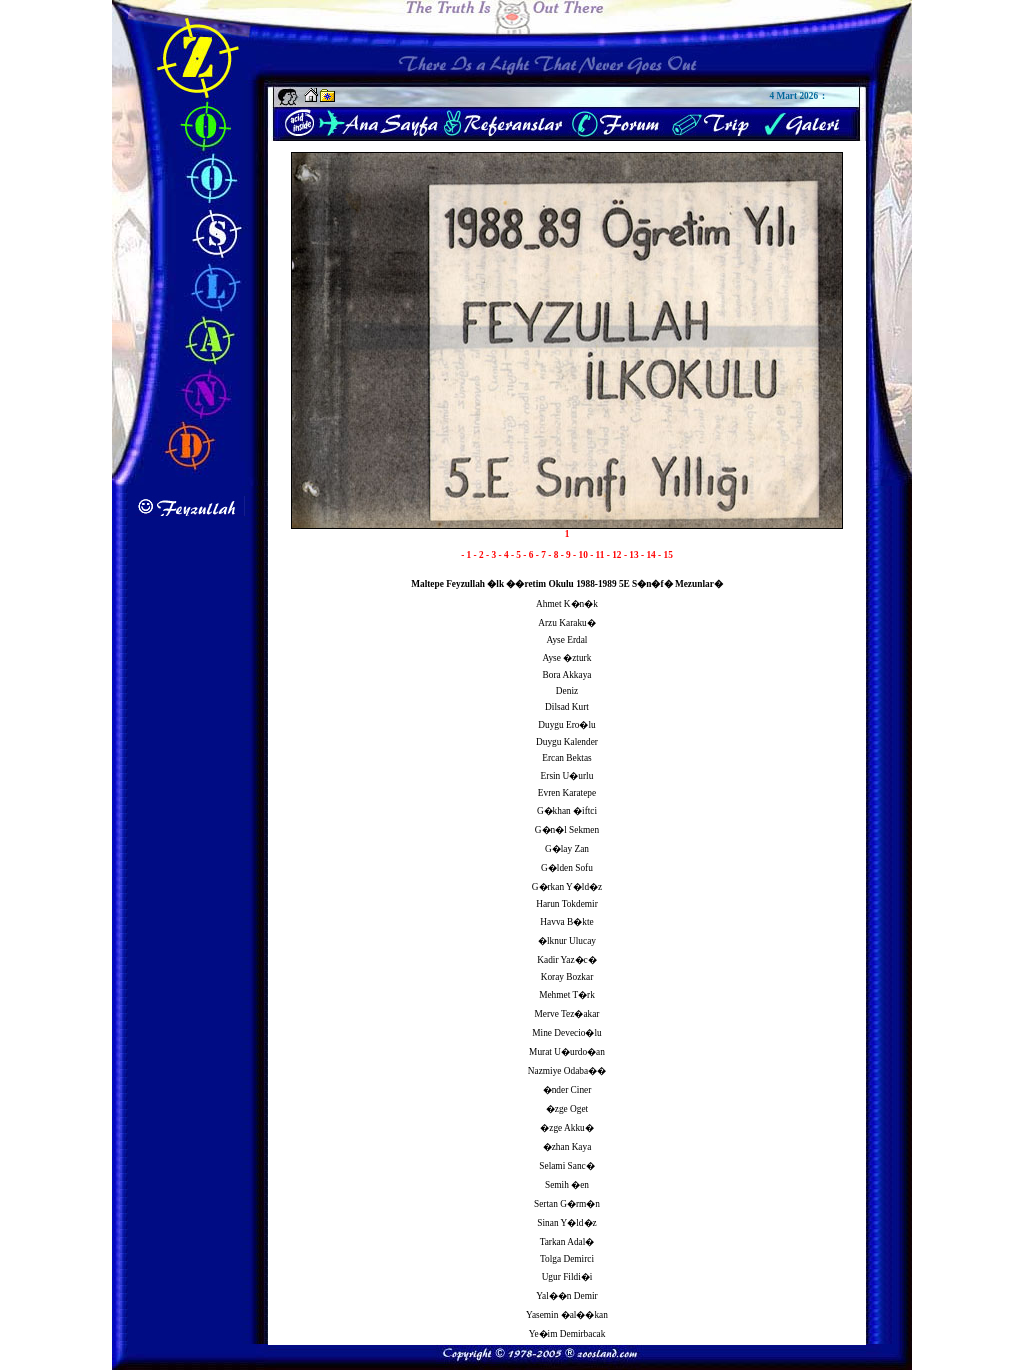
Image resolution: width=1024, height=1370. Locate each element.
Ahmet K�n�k (567, 604)
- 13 (632, 555)
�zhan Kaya (567, 1147)
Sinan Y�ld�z (566, 1223)
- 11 (598, 555)
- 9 (567, 555)
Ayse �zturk (567, 658)
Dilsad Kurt (567, 707)
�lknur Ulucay (567, 941)
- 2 (480, 555)
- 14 (649, 555)
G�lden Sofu (567, 868)
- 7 (542, 555)
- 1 (467, 555)
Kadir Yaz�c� (566, 960)
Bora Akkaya (567, 675)
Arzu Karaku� (566, 623)
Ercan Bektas (566, 758)
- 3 (492, 555)
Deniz (567, 691)
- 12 (615, 555)
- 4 (504, 555)
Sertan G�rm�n (567, 1204)
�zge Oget (567, 1109)
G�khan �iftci (567, 811)
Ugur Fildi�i (567, 1277)
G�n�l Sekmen (567, 830)
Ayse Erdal (567, 640)
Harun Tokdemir (567, 904)
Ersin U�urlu (567, 776)
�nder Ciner (567, 1090)
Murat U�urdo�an (567, 1052)
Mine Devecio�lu (566, 1033)
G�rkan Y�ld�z (567, 887)
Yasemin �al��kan (567, 1315)
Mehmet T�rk (567, 995)
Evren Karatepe (567, 793)
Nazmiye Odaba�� (567, 1071)
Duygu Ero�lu (566, 725)
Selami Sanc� (566, 1166)
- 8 (554, 555)
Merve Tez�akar (567, 1014)
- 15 (665, 555)
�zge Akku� (567, 1128)
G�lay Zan (567, 849)
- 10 (581, 555)
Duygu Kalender (567, 742)
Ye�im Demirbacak (567, 1334)
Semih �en (567, 1185)
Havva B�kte (566, 922)
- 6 (529, 555)
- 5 (517, 555)
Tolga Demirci (567, 1259)
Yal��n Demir (566, 1296)
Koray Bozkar (567, 977)
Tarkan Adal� (567, 1242)
